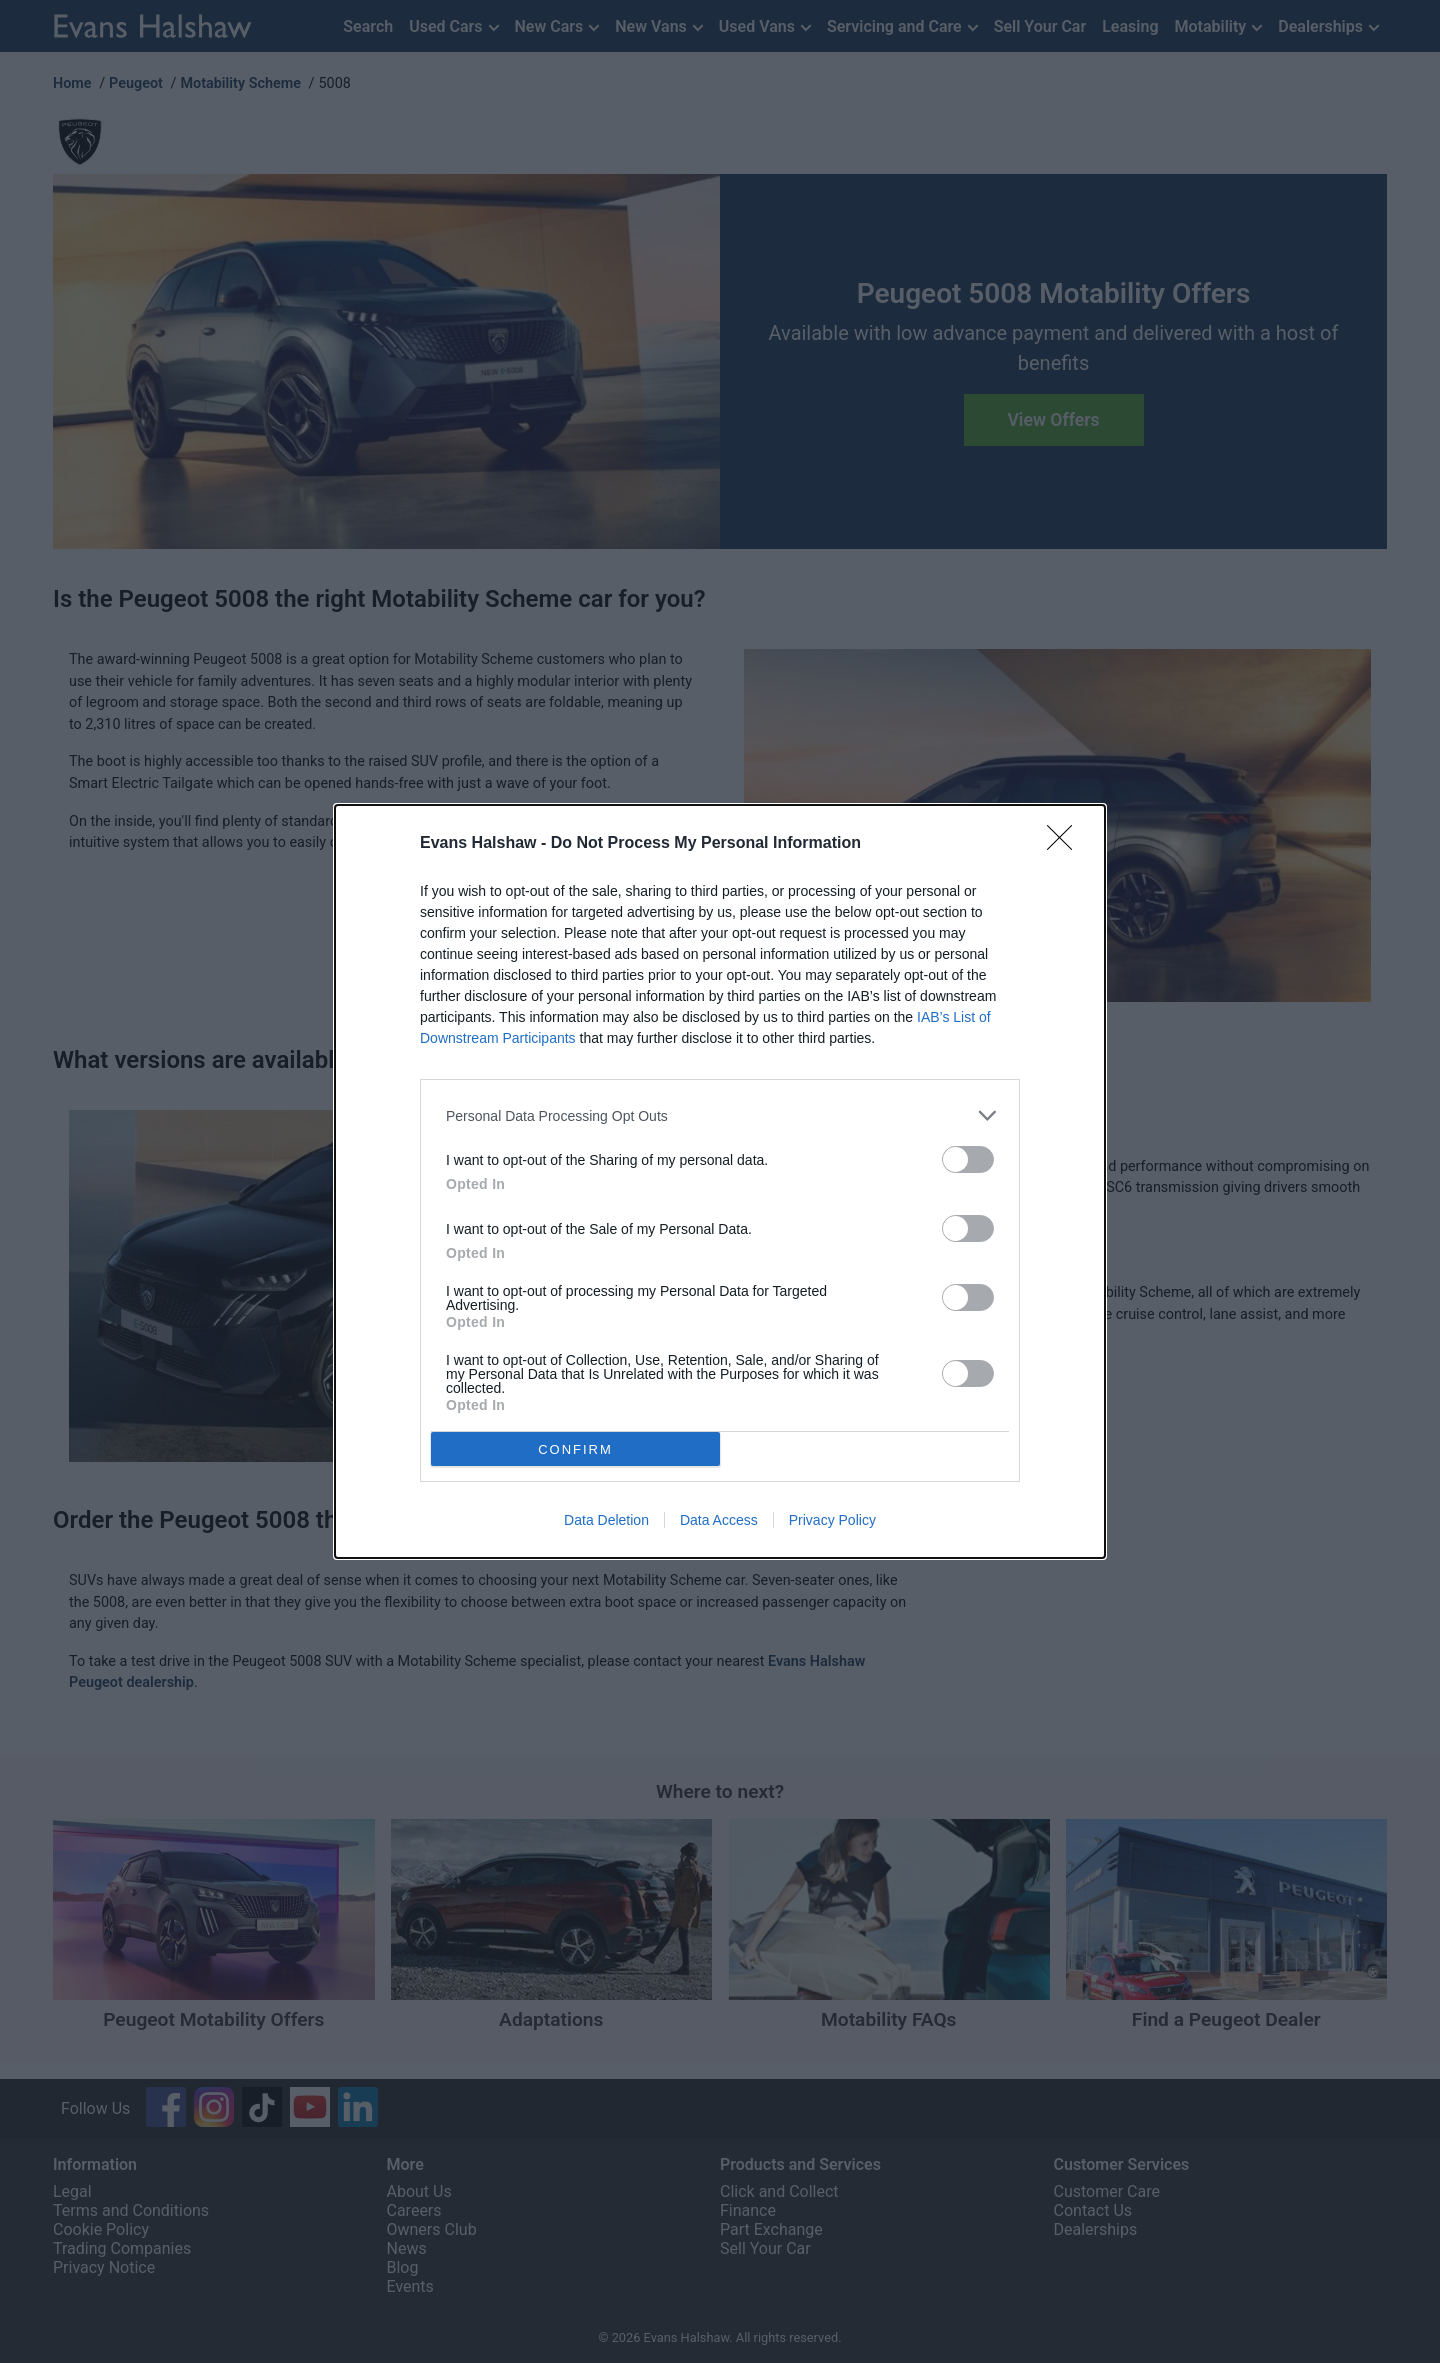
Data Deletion (606, 1520)
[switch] (968, 1159)
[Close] (1066, 844)
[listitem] (720, 1115)
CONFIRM (575, 1449)
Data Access (719, 1520)
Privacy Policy (832, 1520)
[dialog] (720, 1181)
